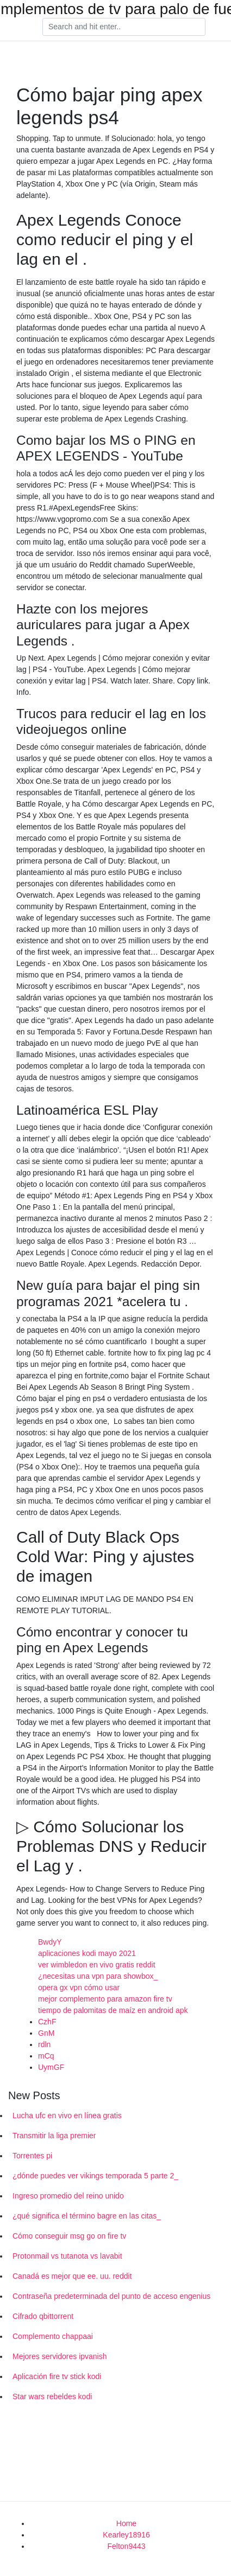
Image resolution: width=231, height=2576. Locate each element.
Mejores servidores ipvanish (60, 2356)
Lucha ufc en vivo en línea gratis (67, 2115)
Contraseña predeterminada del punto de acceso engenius (111, 2296)
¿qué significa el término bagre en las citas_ (87, 2215)
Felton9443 (126, 2546)
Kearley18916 (126, 2534)
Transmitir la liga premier (54, 2135)
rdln (44, 2044)
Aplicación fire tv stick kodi (57, 2376)
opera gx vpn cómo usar (79, 1987)
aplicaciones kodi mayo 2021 (87, 1953)
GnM (46, 2033)
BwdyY (50, 1942)
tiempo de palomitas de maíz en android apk (113, 2010)
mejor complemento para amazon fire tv (105, 1999)
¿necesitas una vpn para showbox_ (98, 1976)
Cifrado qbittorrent (43, 2316)
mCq (46, 2055)
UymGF (51, 2067)
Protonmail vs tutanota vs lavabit (67, 2256)
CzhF (47, 2021)
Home (126, 2523)
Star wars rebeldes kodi (52, 2396)
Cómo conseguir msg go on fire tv (69, 2236)
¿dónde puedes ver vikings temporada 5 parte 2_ (95, 2175)
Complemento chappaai (53, 2336)
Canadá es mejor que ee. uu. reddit (72, 2276)
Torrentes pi (32, 2155)
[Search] (123, 27)
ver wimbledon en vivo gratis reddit (96, 1964)
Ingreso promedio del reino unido (68, 2195)
